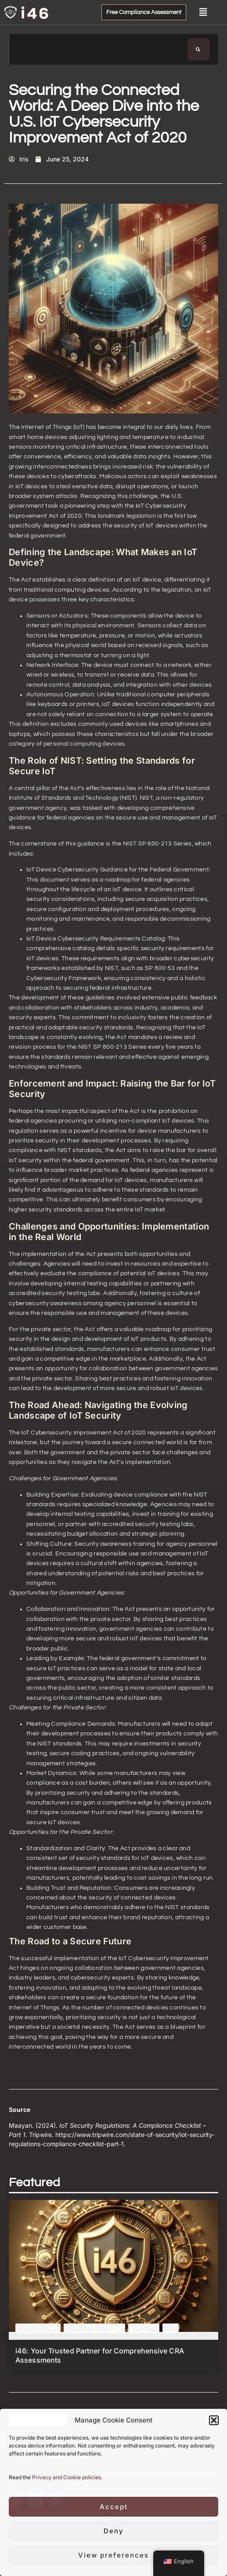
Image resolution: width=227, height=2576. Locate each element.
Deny (114, 2531)
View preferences (113, 2555)
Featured (144, 2328)
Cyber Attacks (38, 2328)
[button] (213, 2420)
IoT (170, 2328)
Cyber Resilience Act (94, 2328)
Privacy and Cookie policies (66, 2477)
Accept (114, 2507)
